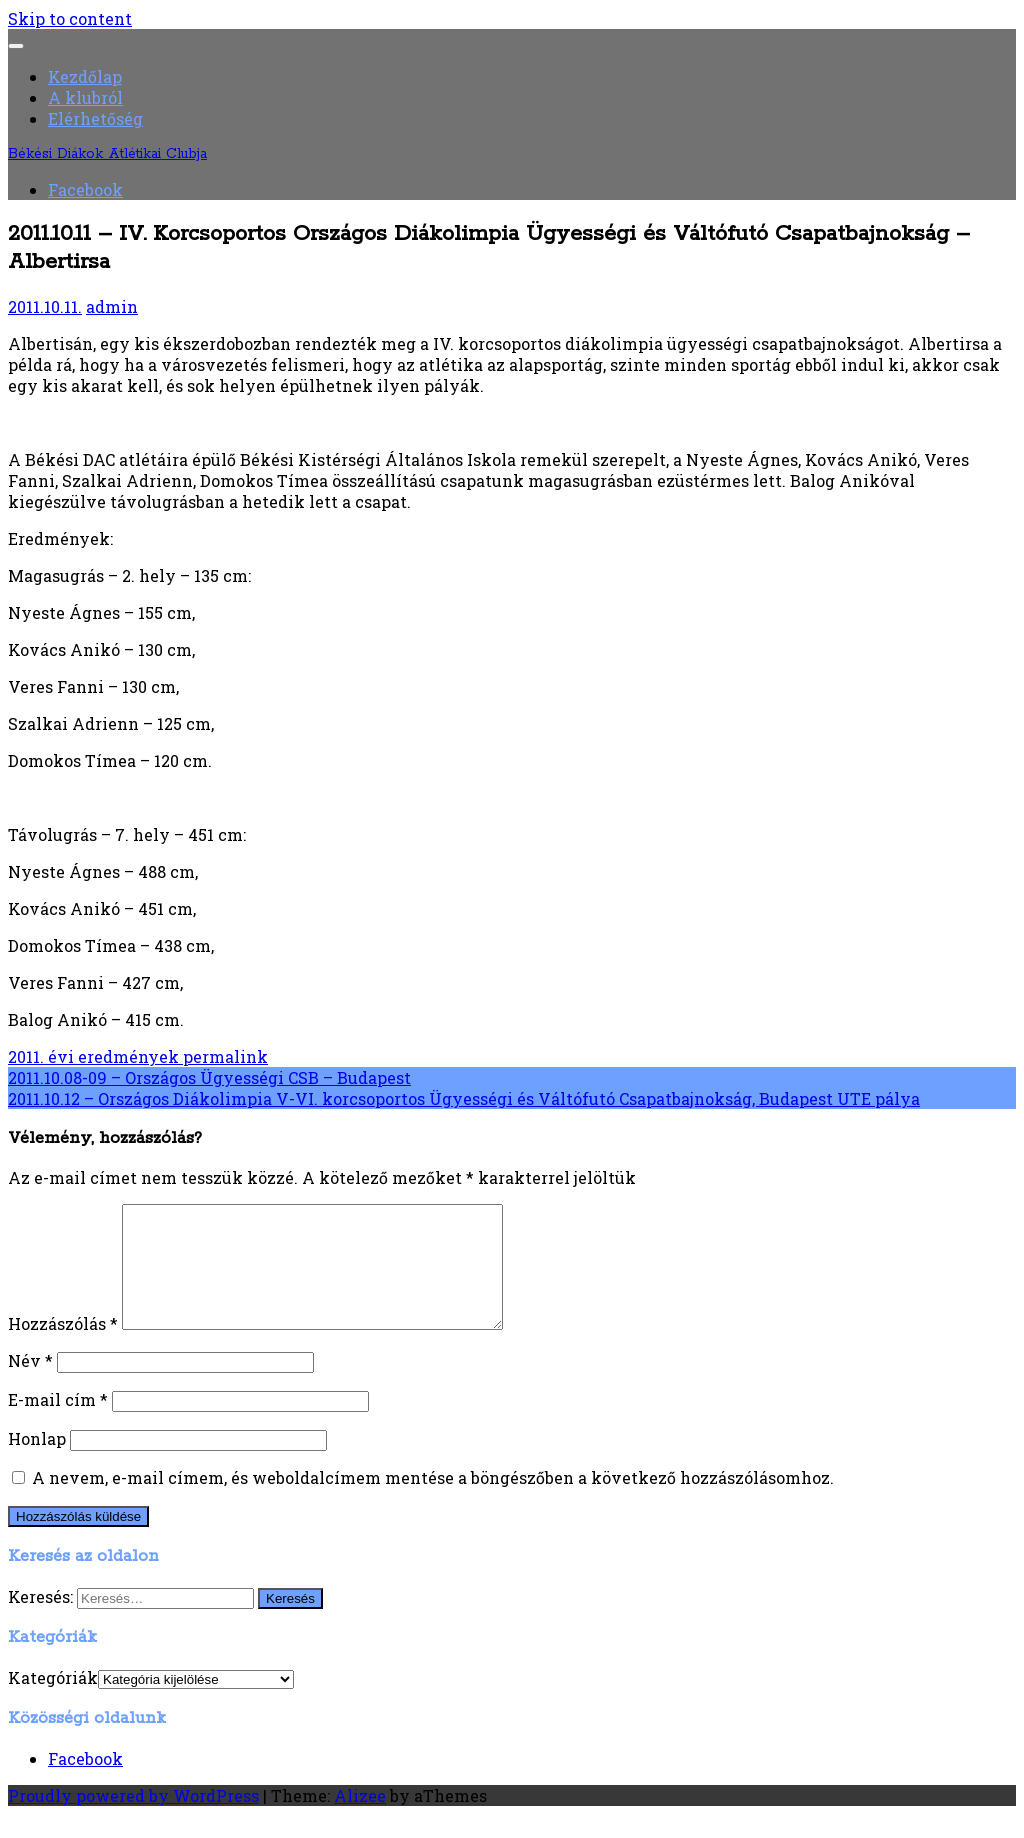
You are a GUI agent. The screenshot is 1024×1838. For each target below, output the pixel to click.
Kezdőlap (85, 76)
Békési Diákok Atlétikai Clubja (107, 154)
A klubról (85, 97)
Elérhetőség (95, 118)
